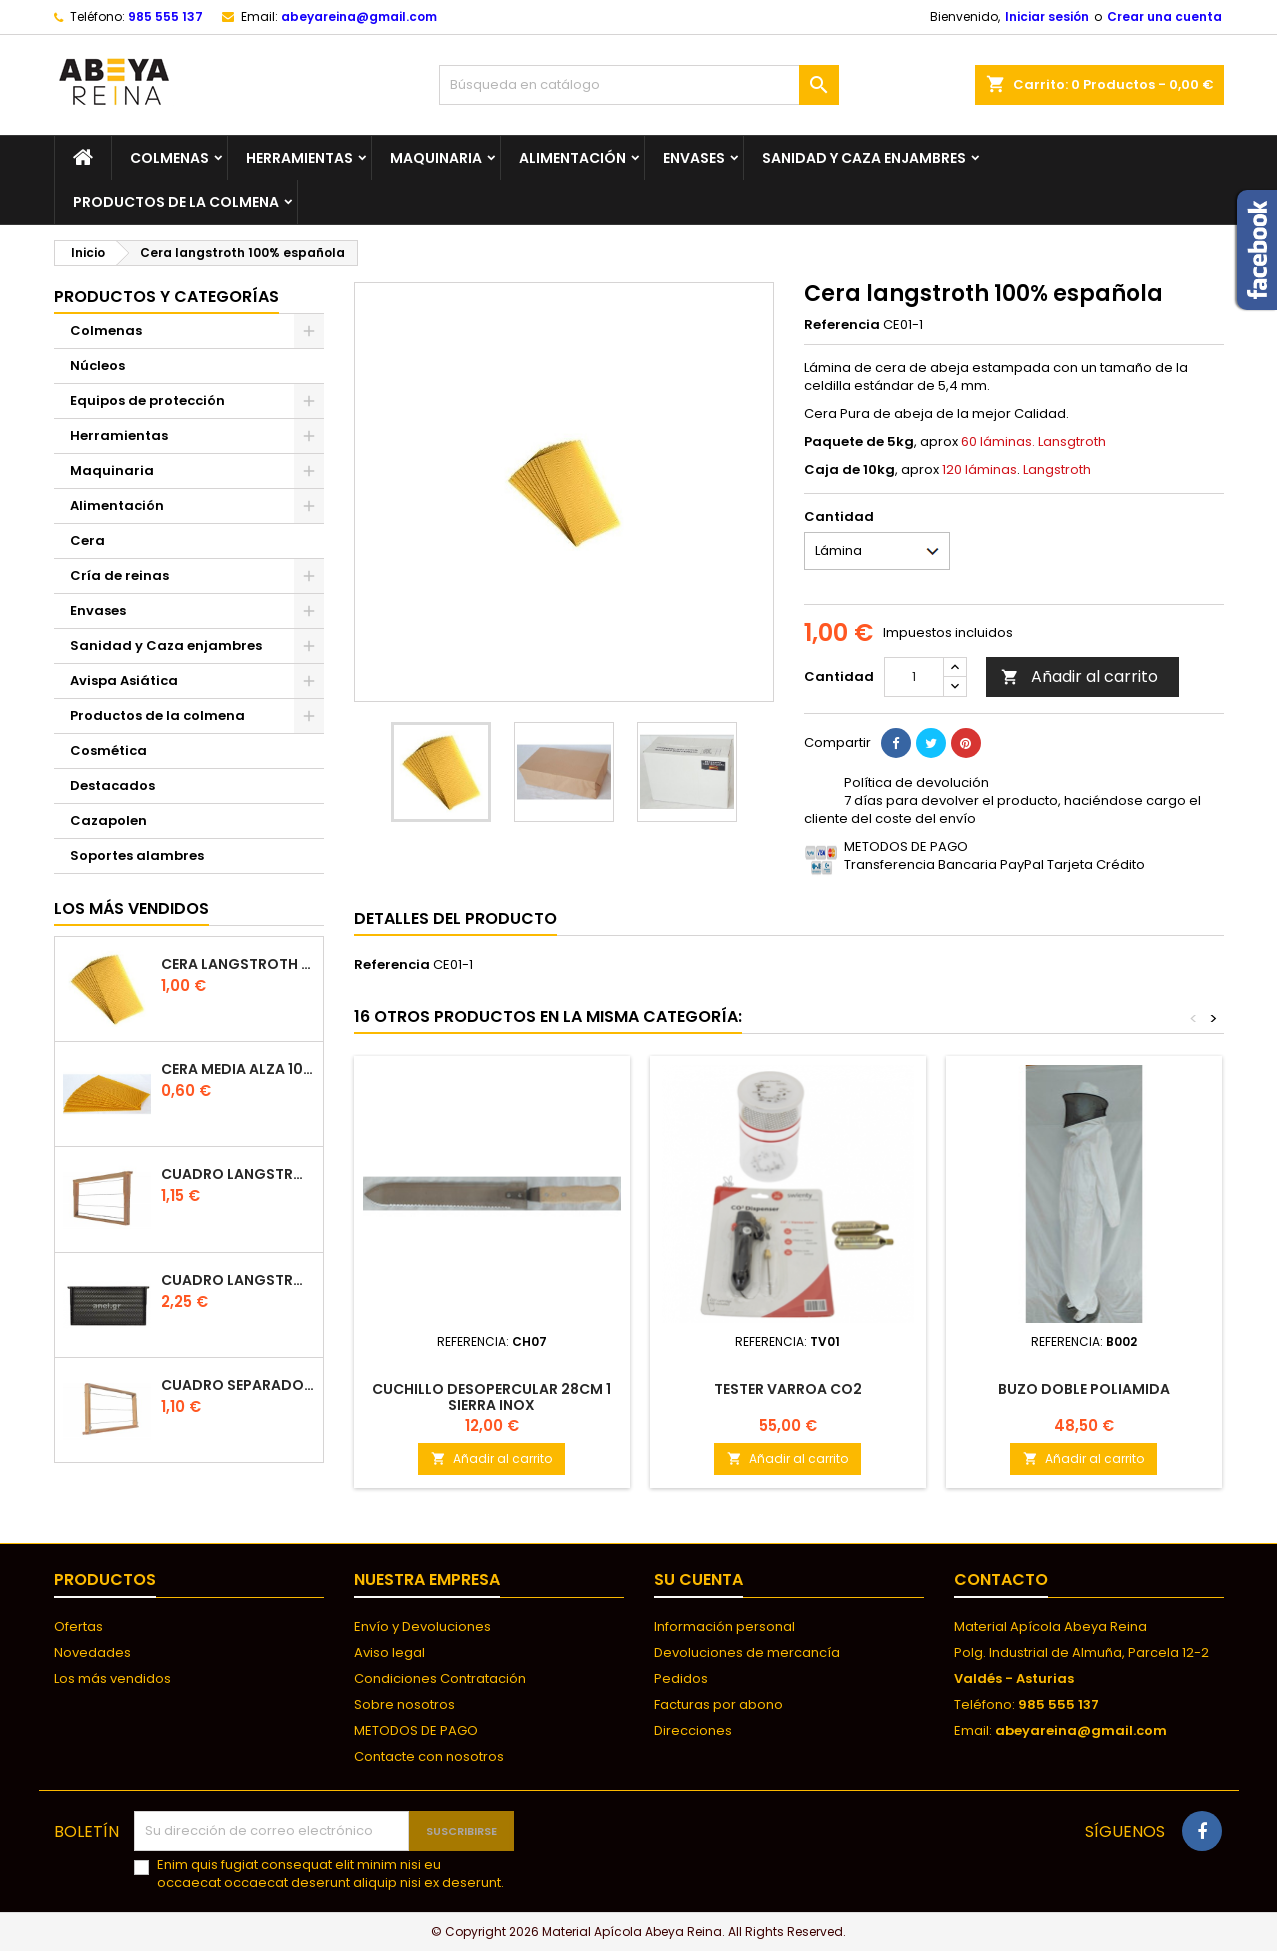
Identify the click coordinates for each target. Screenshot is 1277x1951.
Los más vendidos (131, 908)
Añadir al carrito (1079, 676)
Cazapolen (108, 820)
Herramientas (299, 158)
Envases (694, 158)
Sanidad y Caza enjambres (864, 158)
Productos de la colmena (176, 202)
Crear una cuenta (1164, 16)
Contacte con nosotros (429, 1756)
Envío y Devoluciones (422, 1626)
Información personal (724, 1626)
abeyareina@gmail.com (359, 16)
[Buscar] (639, 85)
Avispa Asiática (124, 680)
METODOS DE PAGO (416, 1730)
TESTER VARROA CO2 (788, 1389)
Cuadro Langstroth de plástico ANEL (238, 1280)
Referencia (842, 325)
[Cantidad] (914, 677)
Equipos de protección (147, 400)
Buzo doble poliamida (1084, 1389)
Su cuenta (698, 1579)
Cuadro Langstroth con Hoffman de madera (238, 1174)
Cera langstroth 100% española (238, 964)
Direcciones (693, 1730)
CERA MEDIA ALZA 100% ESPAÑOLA (238, 1069)
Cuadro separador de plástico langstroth (238, 1385)
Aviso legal (389, 1652)
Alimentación (572, 158)
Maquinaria (436, 158)
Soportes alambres (137, 855)
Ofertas (78, 1626)
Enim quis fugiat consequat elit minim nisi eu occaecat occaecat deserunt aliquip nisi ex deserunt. (330, 1874)
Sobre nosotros (404, 1704)
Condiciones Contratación (440, 1678)
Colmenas (169, 158)
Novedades (92, 1652)
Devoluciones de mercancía (747, 1652)
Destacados (112, 785)
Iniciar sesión (1047, 16)
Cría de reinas (119, 575)
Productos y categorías (166, 296)
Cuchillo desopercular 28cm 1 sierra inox (491, 1397)
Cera (87, 540)
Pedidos (681, 1678)
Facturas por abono (718, 1704)
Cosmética (108, 750)
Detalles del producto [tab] (455, 918)
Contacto (1001, 1579)
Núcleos (97, 365)
